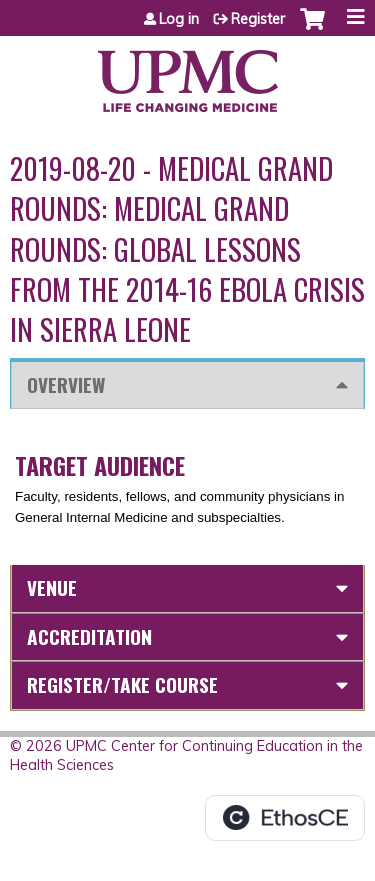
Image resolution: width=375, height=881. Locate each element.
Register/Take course (122, 684)
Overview (66, 384)
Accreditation (89, 636)
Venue (52, 587)
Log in (179, 19)
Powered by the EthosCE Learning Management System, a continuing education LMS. (285, 818)
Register (258, 19)
